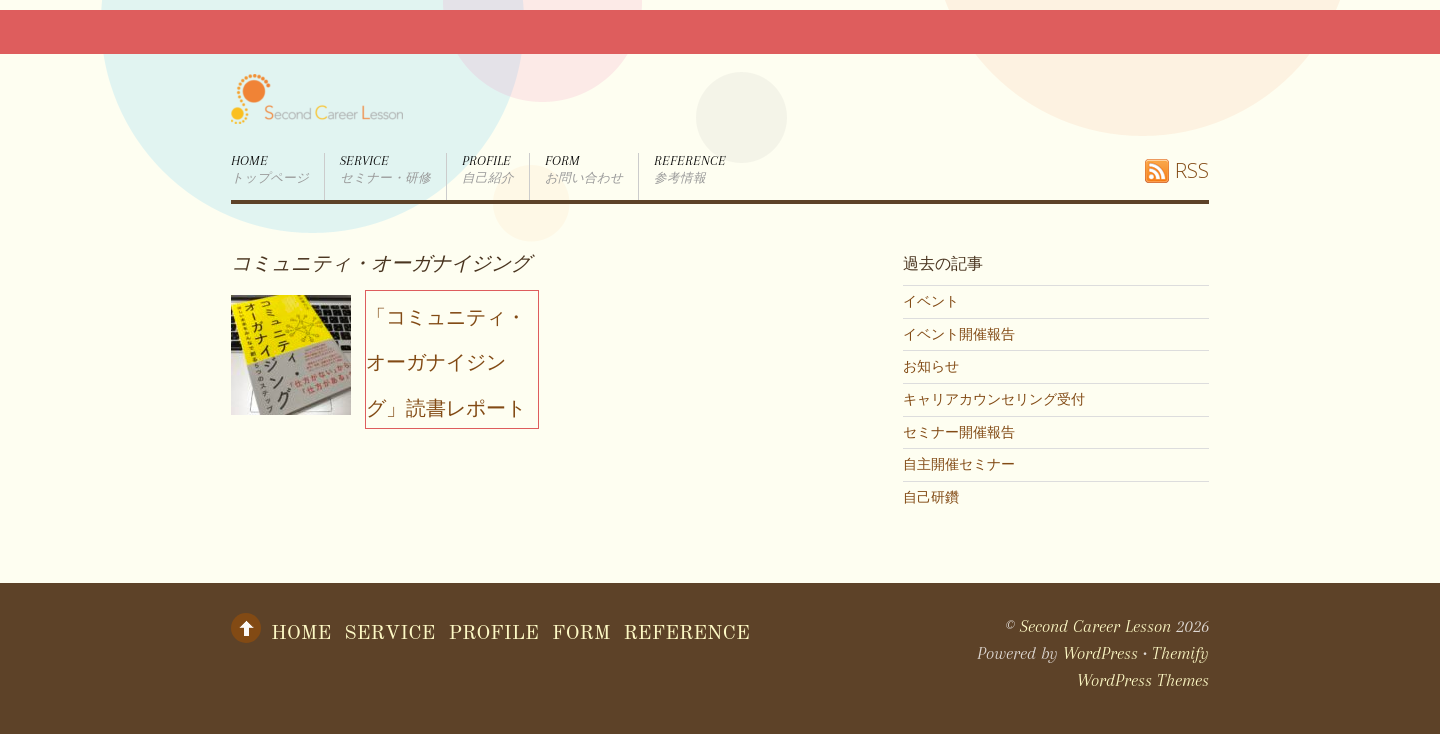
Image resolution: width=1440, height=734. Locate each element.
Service (385, 170)
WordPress (1100, 653)
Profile (488, 170)
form (584, 170)
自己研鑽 (931, 497)
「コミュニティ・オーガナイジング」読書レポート (446, 362)
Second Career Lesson (1095, 626)
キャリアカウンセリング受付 (994, 399)
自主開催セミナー (959, 464)
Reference (690, 170)
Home (270, 170)
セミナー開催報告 (959, 432)
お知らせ (931, 366)
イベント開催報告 (959, 334)
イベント (931, 301)
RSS (1192, 170)
